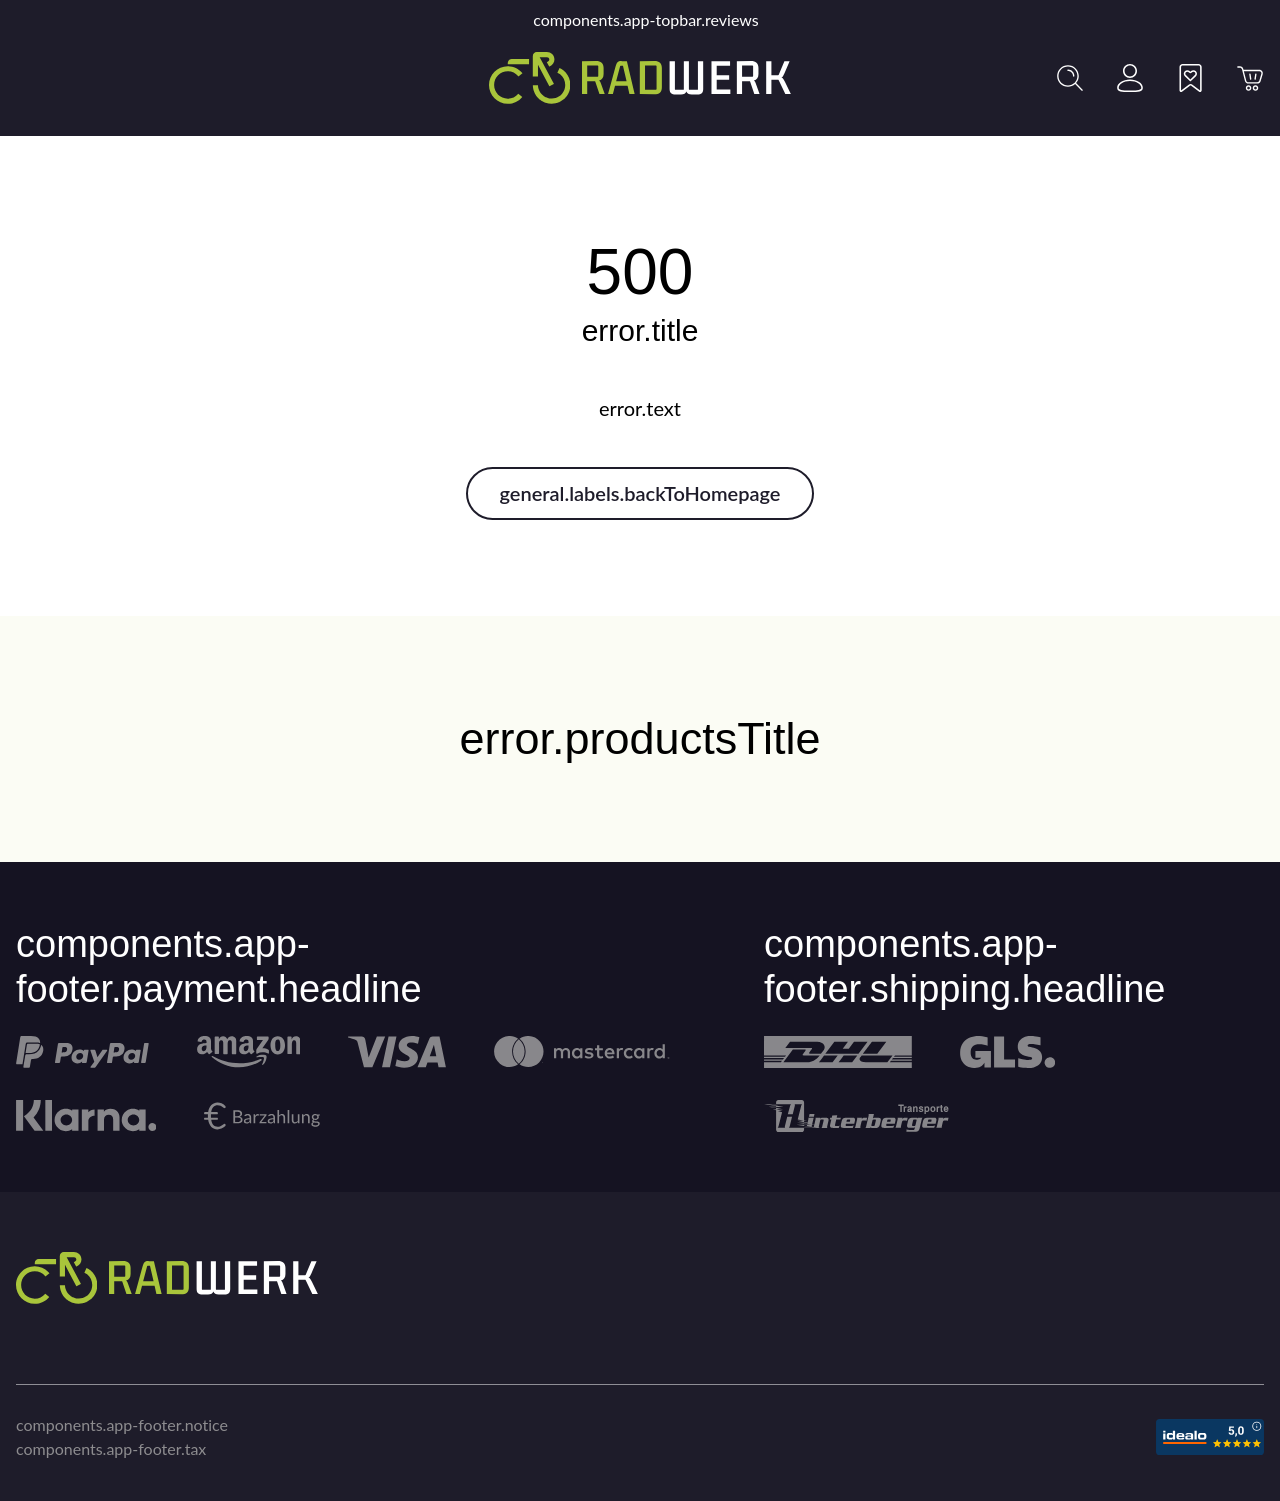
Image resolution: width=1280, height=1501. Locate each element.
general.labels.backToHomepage (640, 493)
